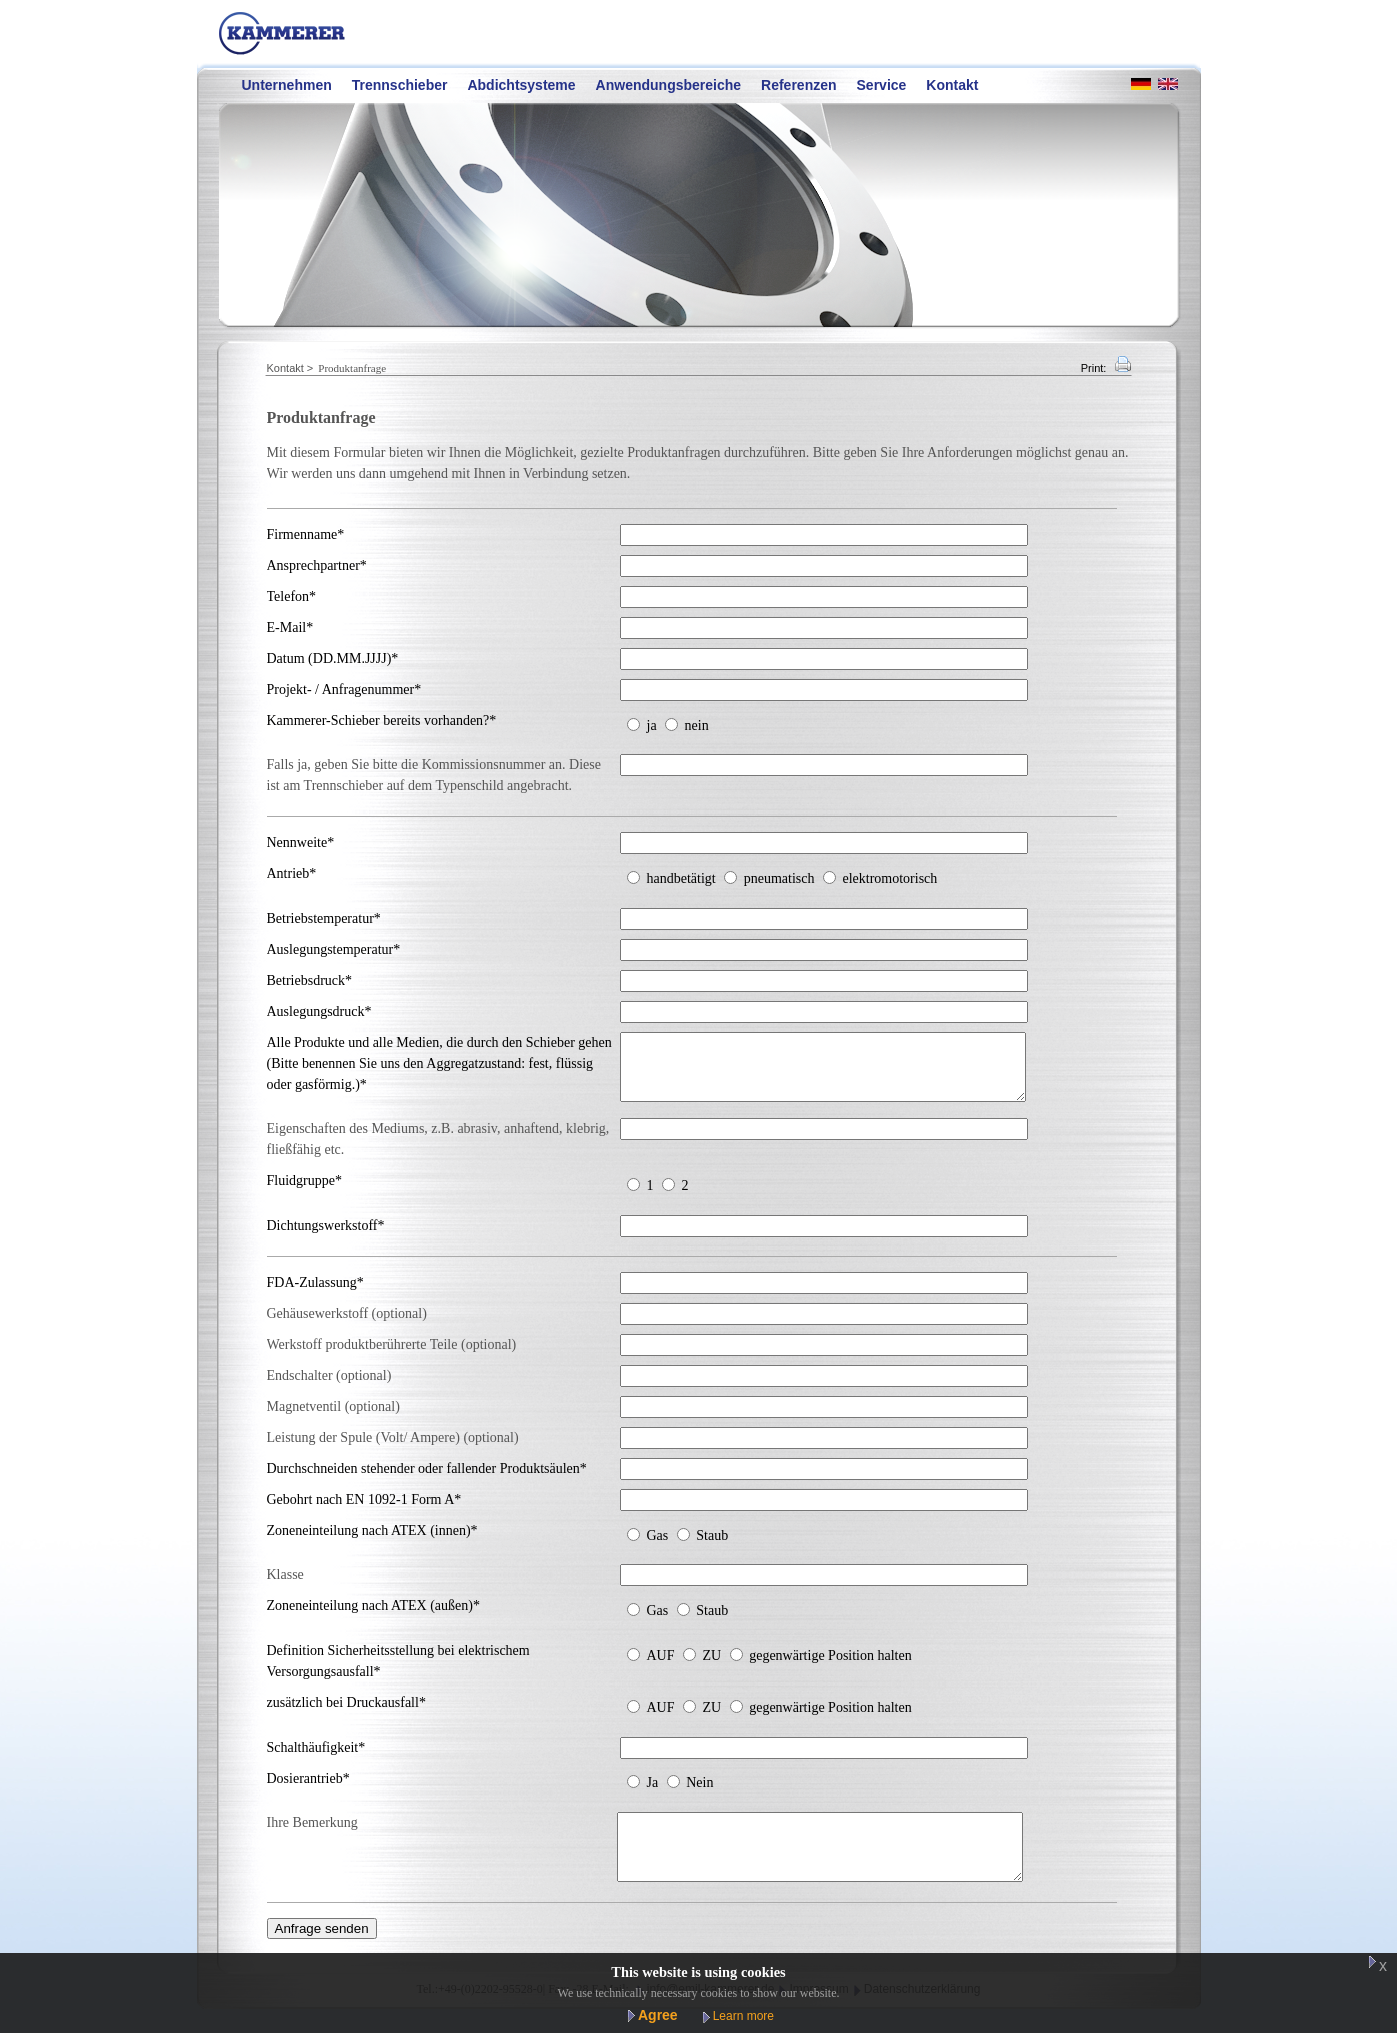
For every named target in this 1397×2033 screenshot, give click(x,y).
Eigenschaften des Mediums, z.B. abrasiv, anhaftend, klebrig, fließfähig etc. (438, 1151)
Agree (658, 2015)
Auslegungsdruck (319, 1011)
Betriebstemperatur (324, 918)
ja (652, 725)
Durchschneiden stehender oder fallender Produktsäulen (427, 1480)
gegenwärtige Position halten (830, 1667)
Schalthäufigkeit (316, 1759)
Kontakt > (290, 368)
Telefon (292, 596)
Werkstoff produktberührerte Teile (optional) (392, 1356)
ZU (712, 1667)
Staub (712, 1547)
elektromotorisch (889, 878)
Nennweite (301, 842)
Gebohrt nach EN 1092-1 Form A (364, 1511)
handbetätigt (681, 878)
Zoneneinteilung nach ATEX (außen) (373, 1617)
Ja (653, 1794)
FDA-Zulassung (315, 1294)
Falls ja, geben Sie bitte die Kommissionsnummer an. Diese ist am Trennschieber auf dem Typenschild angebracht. (434, 775)
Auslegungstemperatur (334, 949)
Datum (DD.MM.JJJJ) (333, 658)
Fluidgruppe (304, 1192)
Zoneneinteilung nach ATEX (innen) (372, 1542)
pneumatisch (779, 878)
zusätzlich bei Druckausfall (346, 1714)
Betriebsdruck (310, 980)
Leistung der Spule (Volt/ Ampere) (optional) (393, 1449)
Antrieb (292, 873)
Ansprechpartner (317, 565)
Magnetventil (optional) (333, 1418)
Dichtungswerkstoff (326, 1237)
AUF (661, 1667)
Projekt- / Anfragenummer (344, 689)
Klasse (285, 1586)
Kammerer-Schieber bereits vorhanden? (382, 720)
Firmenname (306, 534)
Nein (699, 1794)
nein (697, 725)
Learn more (743, 2016)
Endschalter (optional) (329, 1387)
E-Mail (290, 627)
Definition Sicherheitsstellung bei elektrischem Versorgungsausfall (398, 1673)
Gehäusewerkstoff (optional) (347, 1325)
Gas (658, 1547)
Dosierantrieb (308, 1790)
